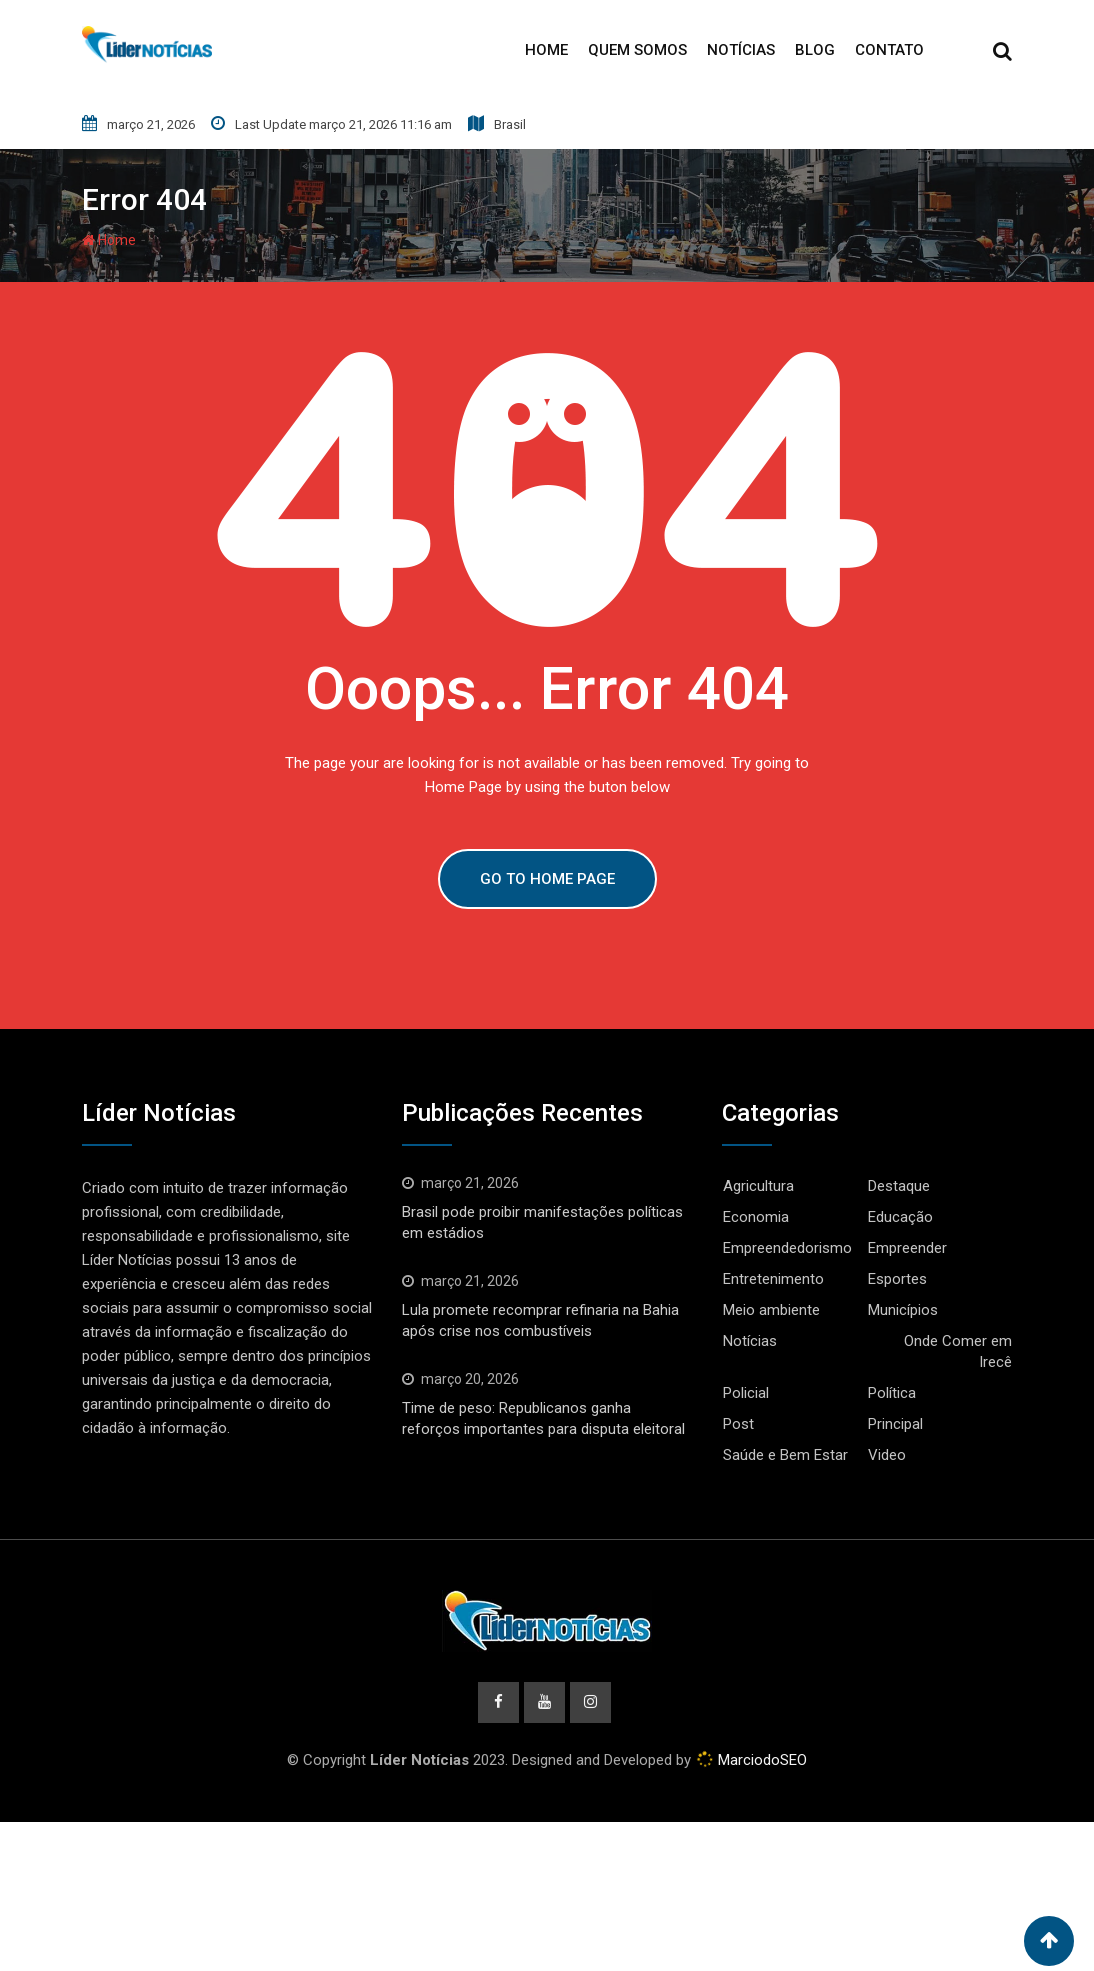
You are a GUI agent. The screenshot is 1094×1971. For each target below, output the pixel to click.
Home (546, 50)
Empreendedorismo (787, 1248)
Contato (889, 50)
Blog (815, 50)
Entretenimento (773, 1279)
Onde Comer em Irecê (958, 1351)
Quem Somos (637, 50)
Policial (746, 1393)
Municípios (903, 1310)
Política (892, 1393)
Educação (900, 1217)
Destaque (899, 1186)
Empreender (907, 1248)
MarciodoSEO (760, 1761)
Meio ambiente (771, 1310)
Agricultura (758, 1186)
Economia (756, 1217)
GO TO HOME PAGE (547, 879)
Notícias (741, 50)
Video (887, 1455)
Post (738, 1424)
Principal (895, 1424)
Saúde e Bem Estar (785, 1455)
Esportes (897, 1279)
